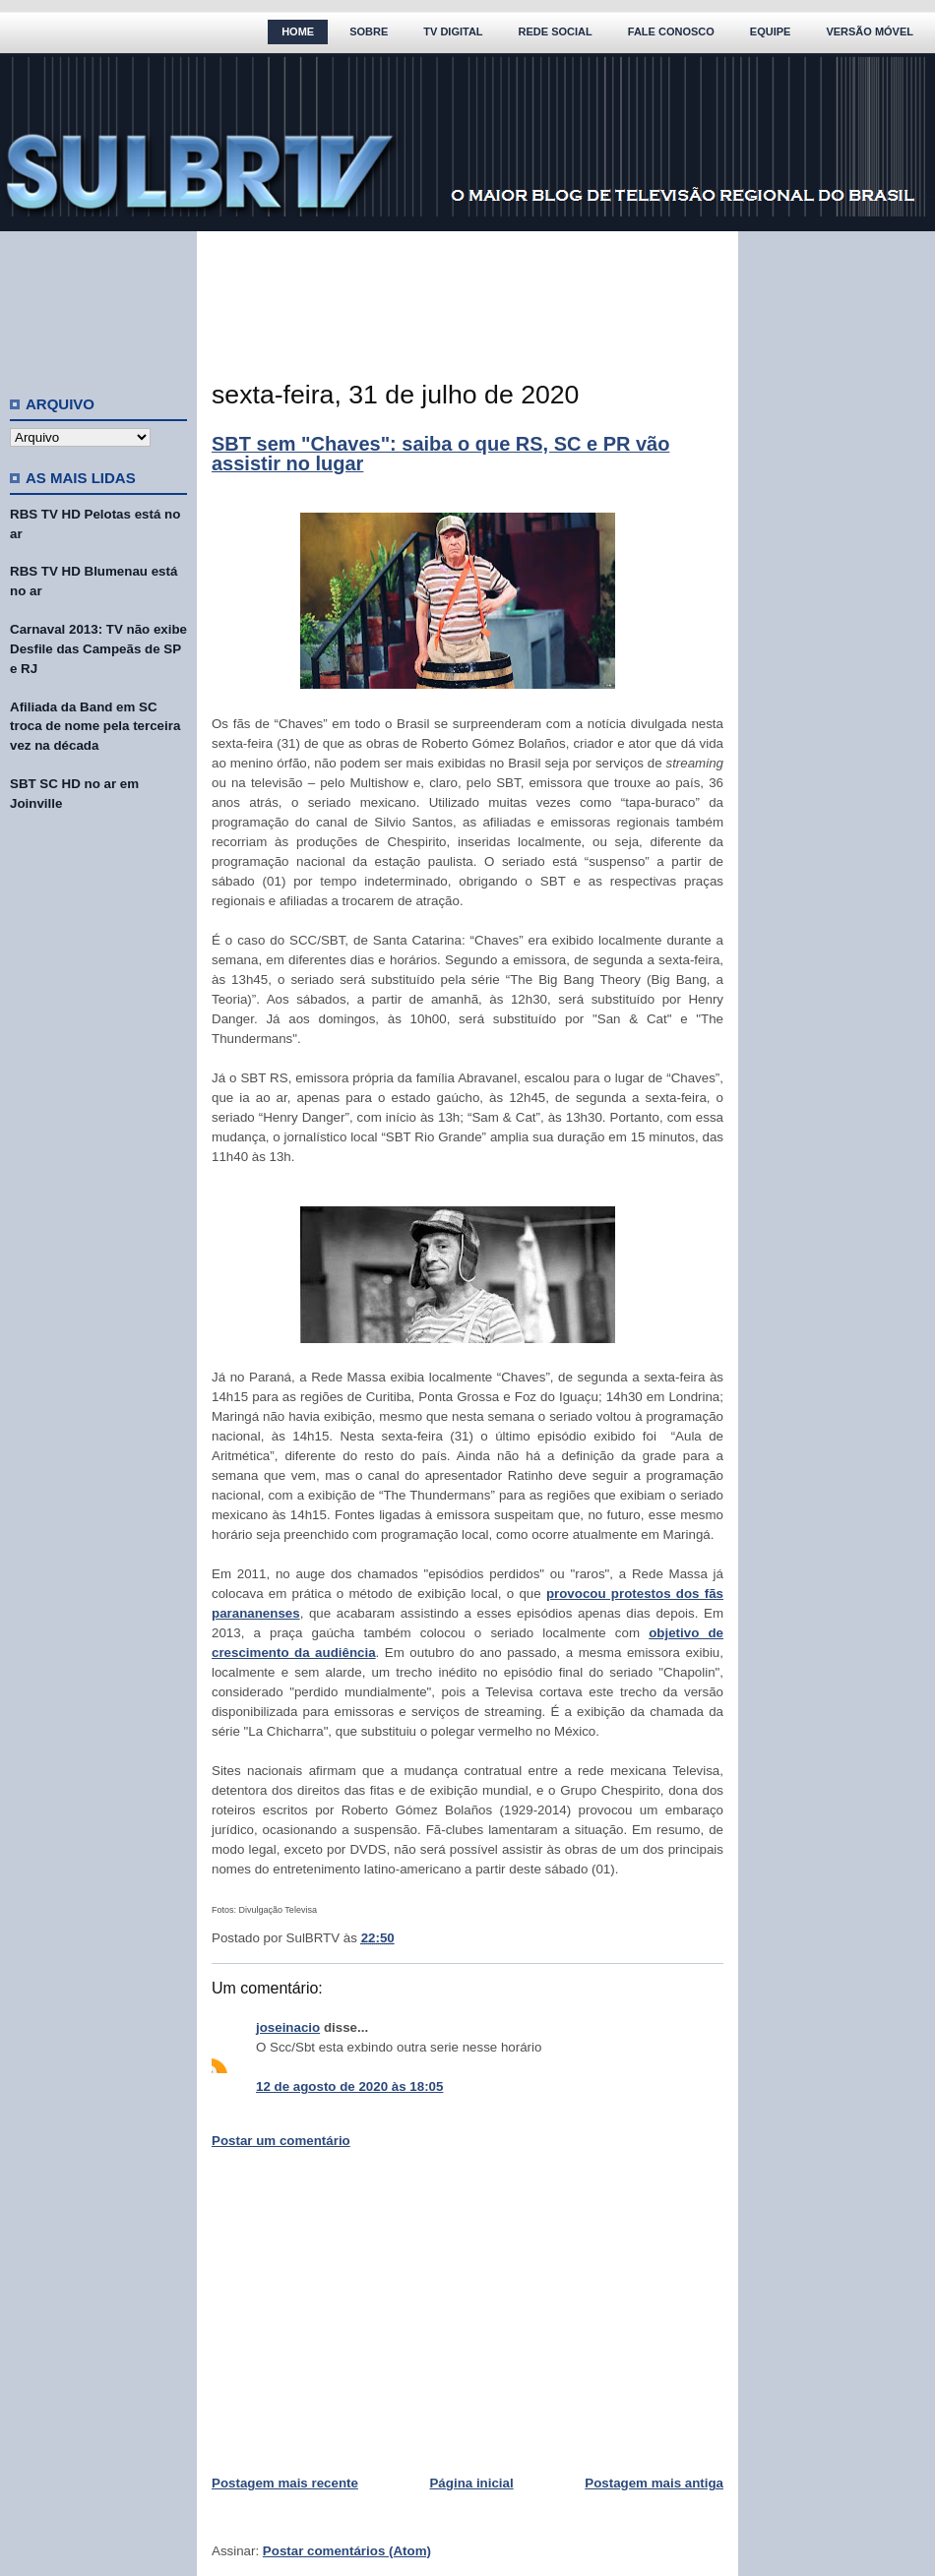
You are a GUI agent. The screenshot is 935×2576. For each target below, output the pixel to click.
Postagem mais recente (285, 2483)
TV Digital (452, 31)
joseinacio (288, 2027)
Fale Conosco (671, 31)
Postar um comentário (281, 2140)
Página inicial (471, 2483)
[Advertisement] (98, 305)
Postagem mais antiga (654, 2483)
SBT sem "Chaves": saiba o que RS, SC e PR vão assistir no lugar (440, 453)
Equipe (770, 31)
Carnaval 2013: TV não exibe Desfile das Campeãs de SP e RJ (98, 649)
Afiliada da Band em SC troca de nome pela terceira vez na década (95, 727)
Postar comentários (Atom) (347, 2551)
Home (297, 31)
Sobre (368, 31)
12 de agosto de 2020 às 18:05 (349, 2086)
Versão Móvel (869, 31)
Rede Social (555, 31)
